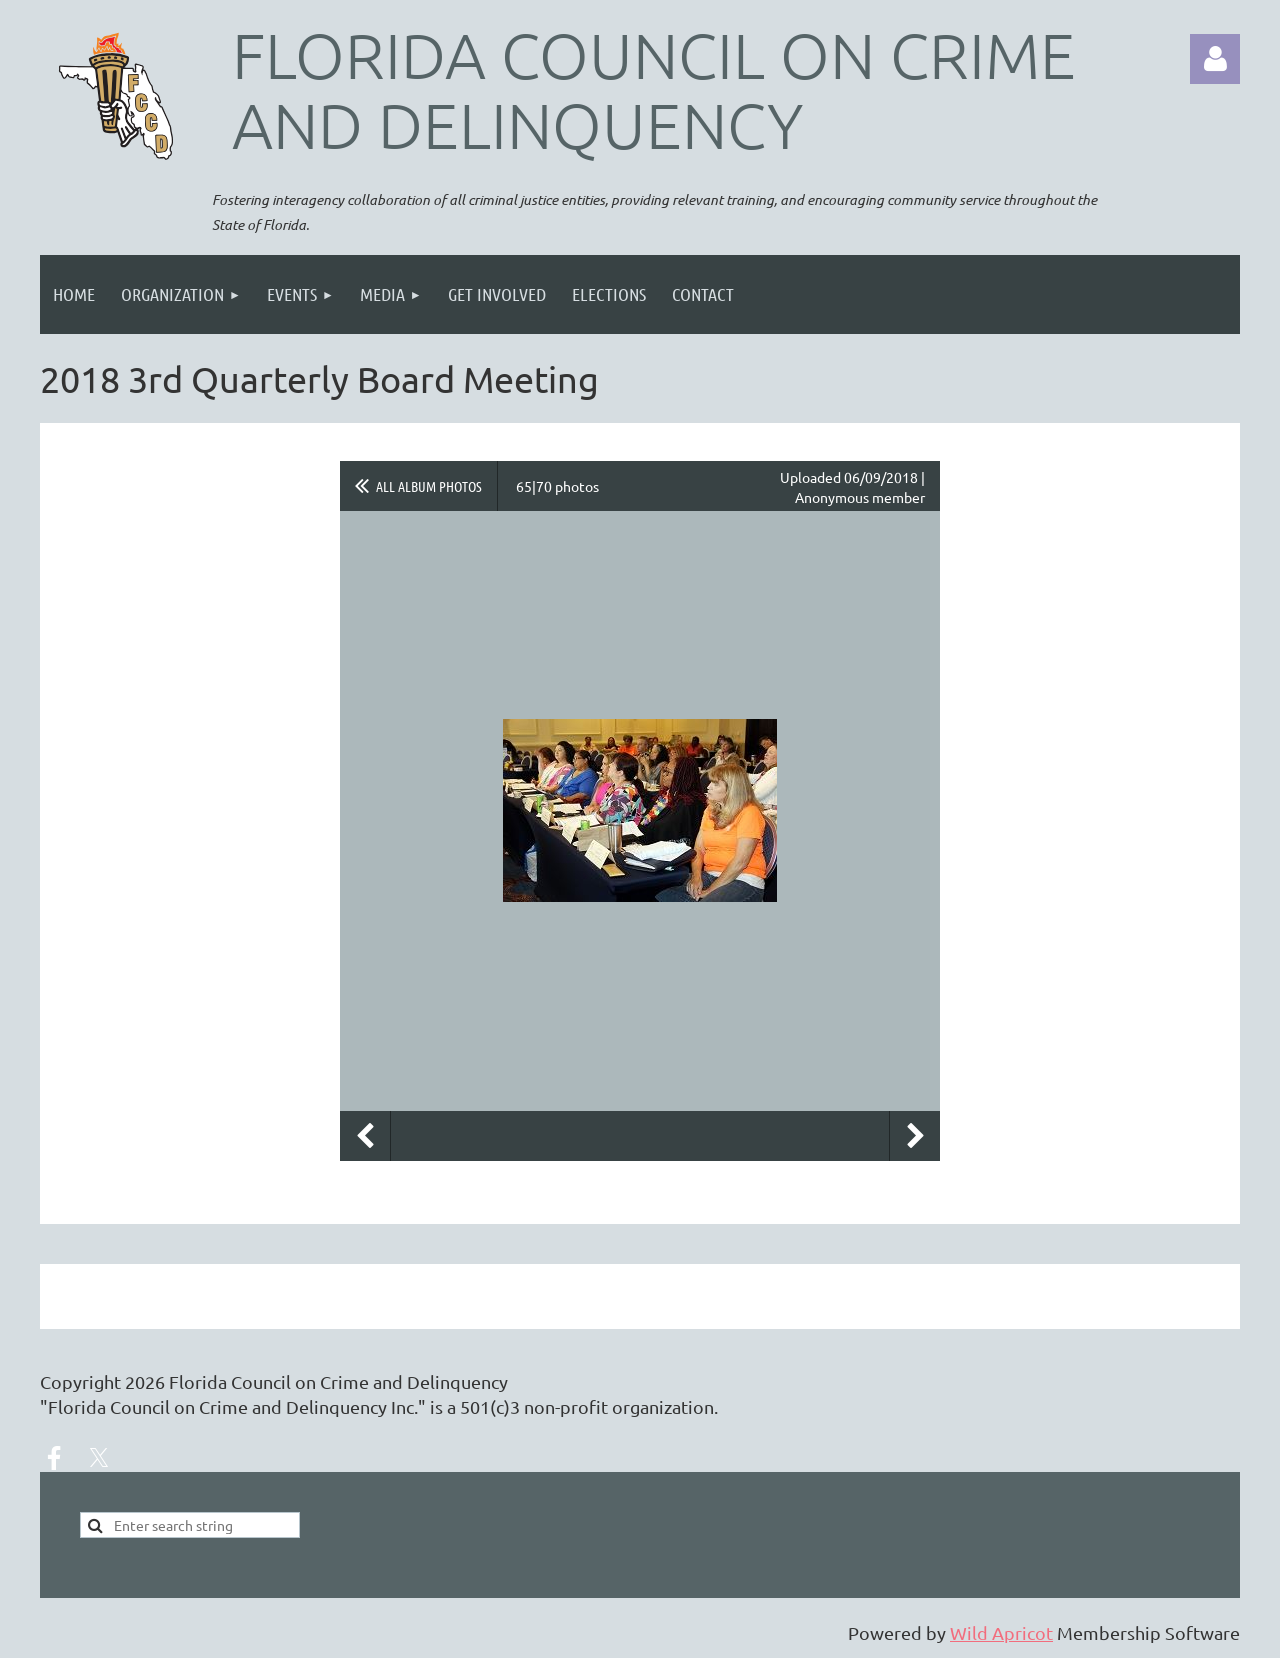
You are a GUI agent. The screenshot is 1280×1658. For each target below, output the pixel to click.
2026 (145, 1381)
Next (915, 1136)
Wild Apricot (1001, 1632)
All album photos (429, 486)
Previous (365, 1136)
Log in (1215, 59)
